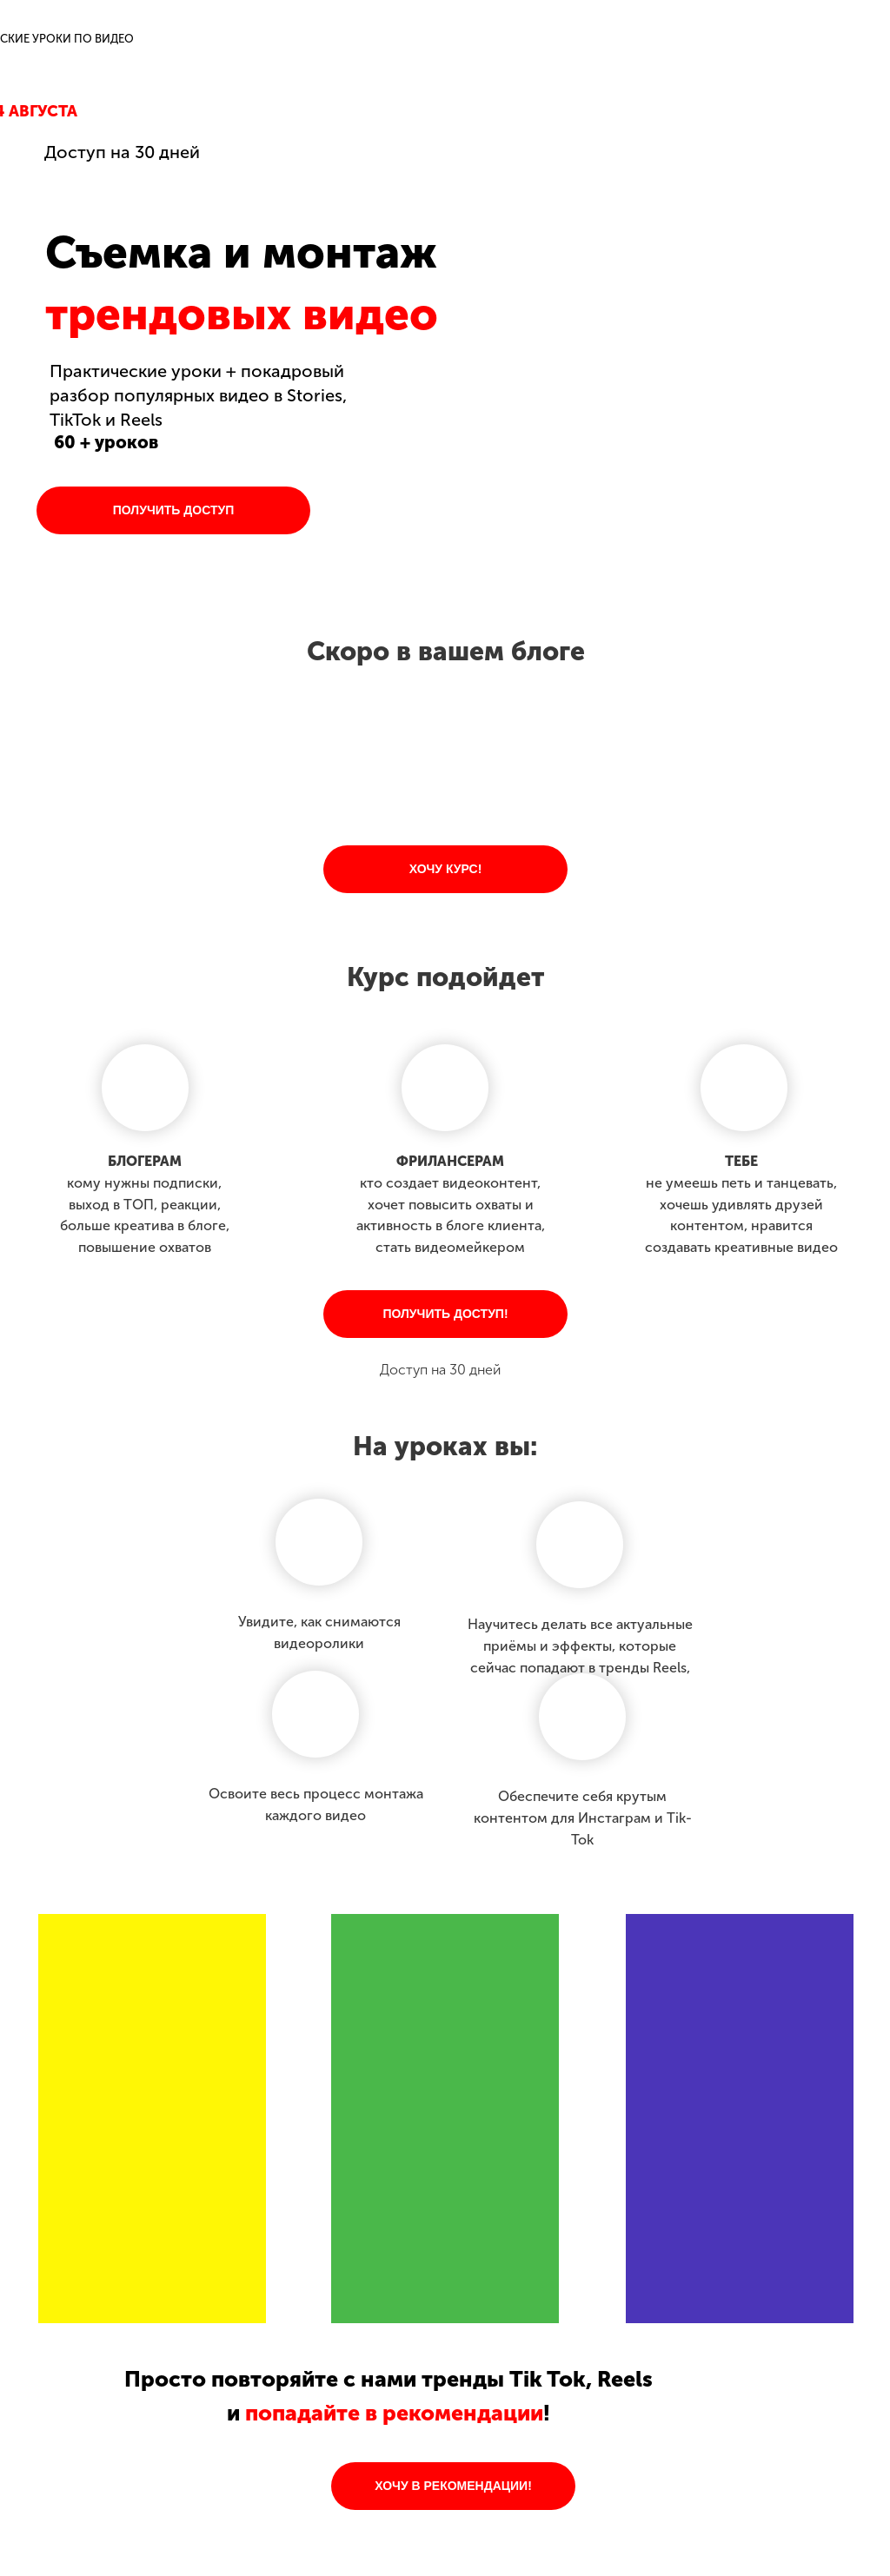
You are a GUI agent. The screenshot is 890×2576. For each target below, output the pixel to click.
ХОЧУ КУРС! (445, 869)
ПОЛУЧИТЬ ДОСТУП (174, 510)
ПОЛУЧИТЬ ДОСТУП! (445, 1314)
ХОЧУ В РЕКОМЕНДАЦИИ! (453, 2486)
